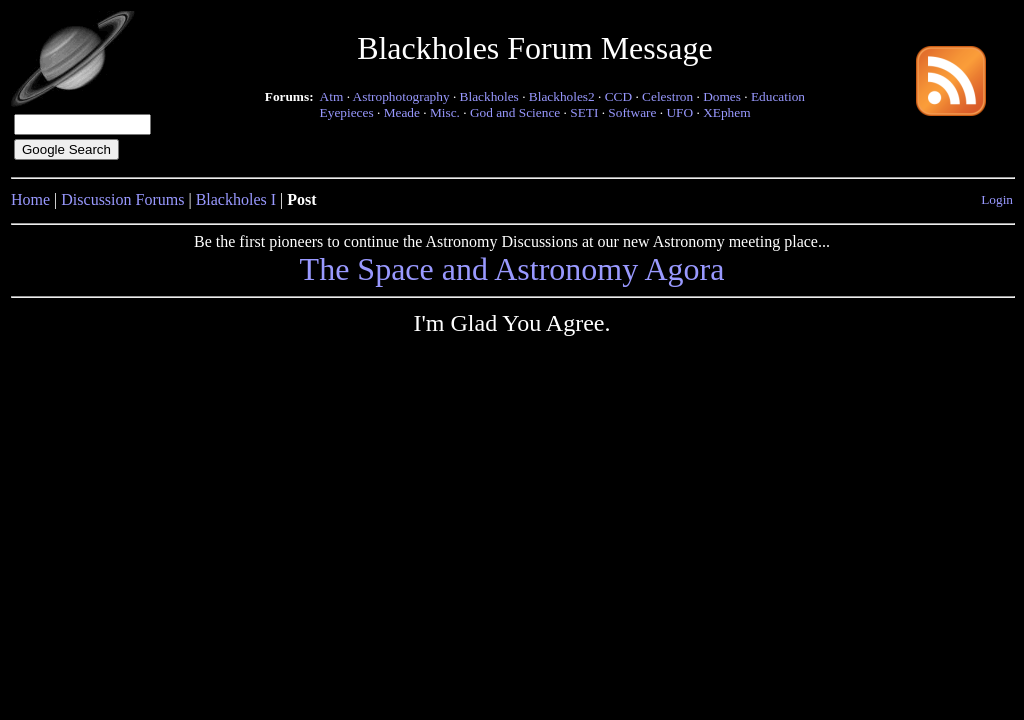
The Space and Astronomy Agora (512, 269)
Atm (332, 96)
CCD (618, 96)
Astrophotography (401, 96)
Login (997, 199)
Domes (722, 96)
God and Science (515, 112)
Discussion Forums (122, 199)
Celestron (667, 96)
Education (778, 96)
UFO (679, 112)
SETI (584, 112)
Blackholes (489, 96)
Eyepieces (347, 112)
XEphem (726, 112)
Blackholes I (236, 199)
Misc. (445, 112)
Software (632, 112)
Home (30, 199)
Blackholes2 (562, 96)
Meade (402, 112)
